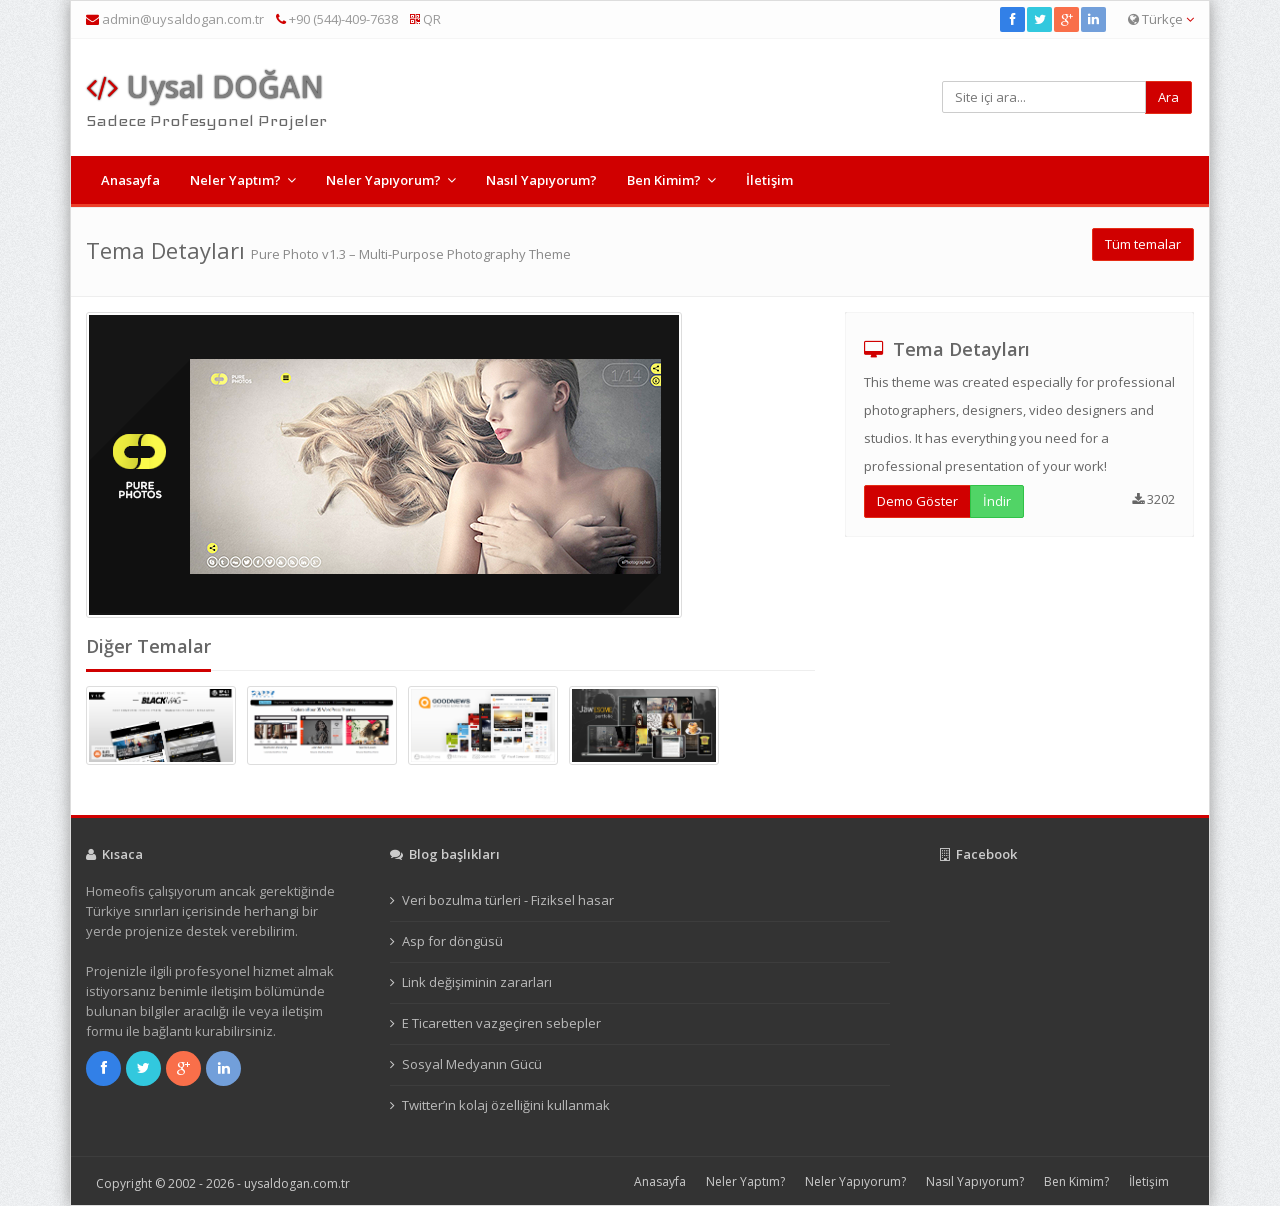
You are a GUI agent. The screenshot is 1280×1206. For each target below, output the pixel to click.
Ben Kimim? (664, 180)
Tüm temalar (1143, 244)
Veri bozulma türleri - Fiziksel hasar (508, 900)
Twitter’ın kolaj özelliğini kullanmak (506, 1105)
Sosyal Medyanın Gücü (472, 1064)
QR (425, 19)
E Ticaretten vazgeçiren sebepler (501, 1023)
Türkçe (1161, 19)
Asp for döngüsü (452, 941)
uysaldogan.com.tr (297, 1183)
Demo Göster (917, 501)
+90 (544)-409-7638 (337, 19)
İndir (997, 501)
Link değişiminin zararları (477, 982)
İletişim (769, 180)
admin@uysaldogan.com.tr (183, 19)
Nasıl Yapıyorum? (541, 180)
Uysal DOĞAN (205, 86)
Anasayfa (130, 180)
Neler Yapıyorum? (383, 180)
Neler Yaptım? (235, 180)
